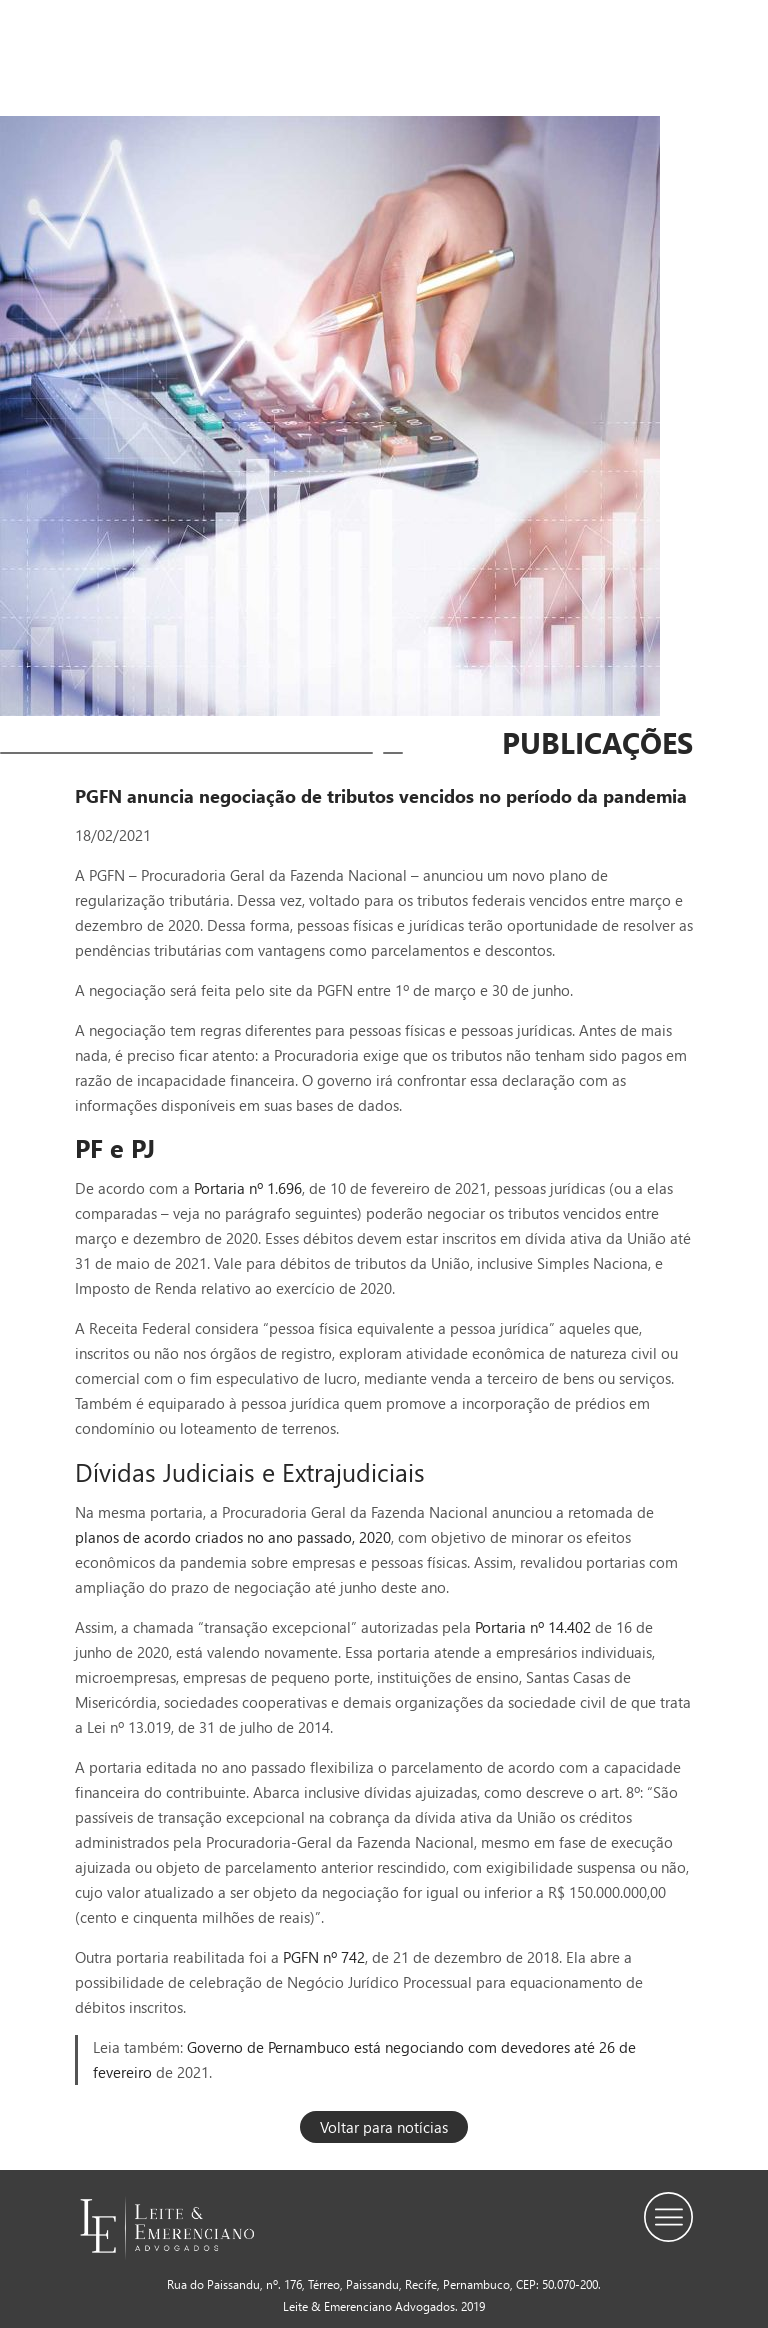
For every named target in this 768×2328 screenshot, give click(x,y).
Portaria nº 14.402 (535, 1627)
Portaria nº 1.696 (248, 1188)
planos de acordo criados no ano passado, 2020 (233, 1537)
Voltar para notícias (384, 2127)
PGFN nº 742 (322, 1957)
